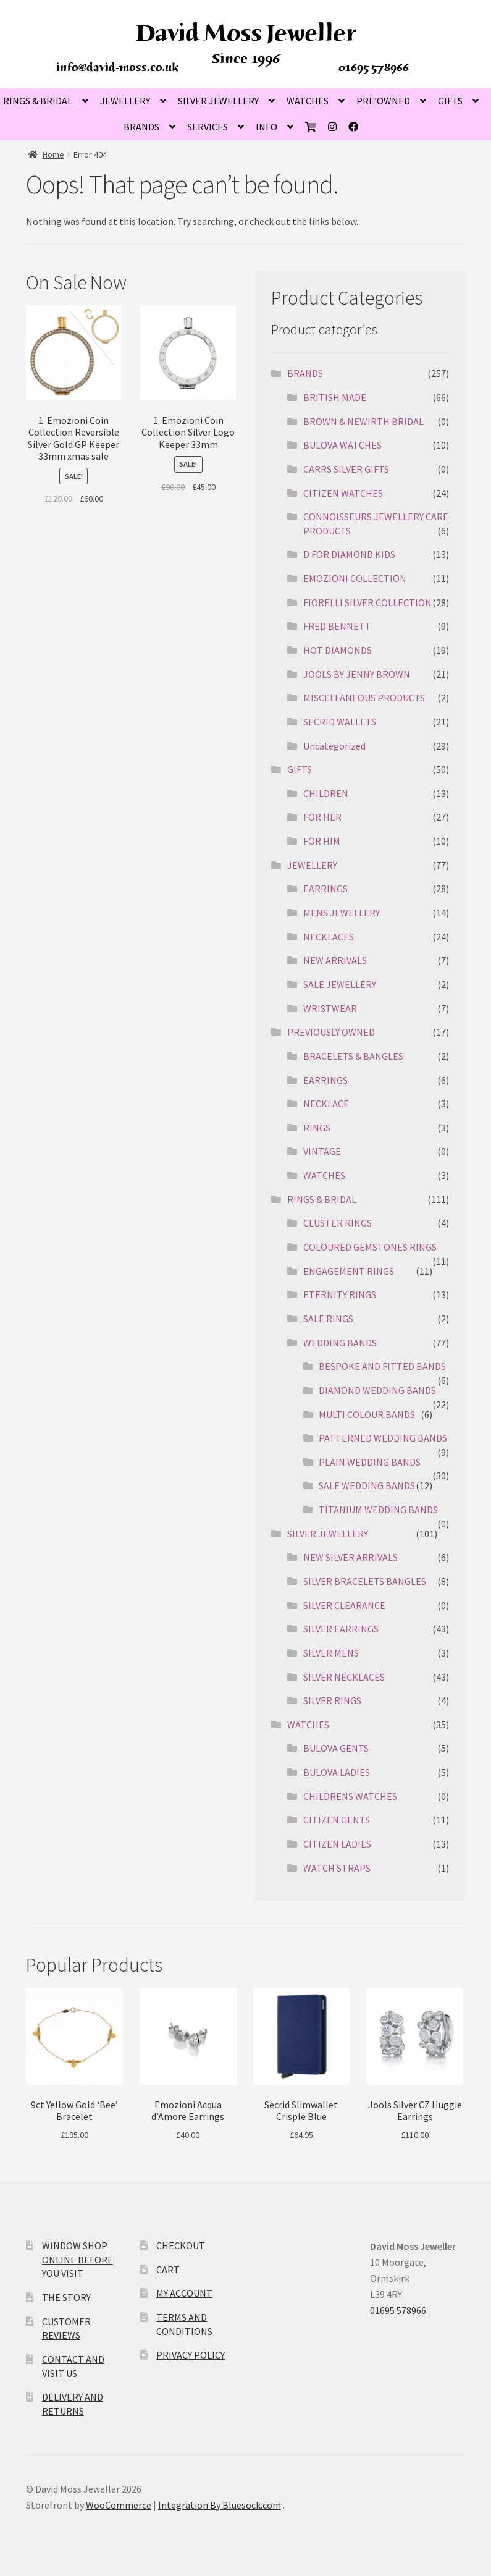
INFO (266, 126)
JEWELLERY (125, 101)
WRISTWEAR (330, 1008)
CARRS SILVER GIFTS (346, 469)
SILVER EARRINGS (341, 1629)
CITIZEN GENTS (336, 1820)
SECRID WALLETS (339, 722)
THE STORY (66, 2297)
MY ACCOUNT (184, 2293)
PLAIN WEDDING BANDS (370, 1462)
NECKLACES (328, 937)
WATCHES (308, 101)
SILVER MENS (331, 1653)
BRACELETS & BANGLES (353, 1056)
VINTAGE (322, 1151)
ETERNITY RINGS (339, 1294)
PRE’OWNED (383, 101)
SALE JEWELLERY (339, 984)
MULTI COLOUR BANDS (367, 1414)
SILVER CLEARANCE (344, 1605)
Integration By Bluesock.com (219, 2505)
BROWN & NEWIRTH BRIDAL (363, 421)
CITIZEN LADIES (337, 1844)
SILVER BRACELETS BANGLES (364, 1581)
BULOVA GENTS (336, 1748)
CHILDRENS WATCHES (350, 1796)
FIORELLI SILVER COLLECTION (367, 602)
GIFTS (450, 101)
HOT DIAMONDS (337, 650)
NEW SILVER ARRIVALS (350, 1557)
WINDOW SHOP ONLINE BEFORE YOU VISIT (77, 2259)
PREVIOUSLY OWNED (331, 1032)
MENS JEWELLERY (341, 912)
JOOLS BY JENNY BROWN (356, 674)
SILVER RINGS (332, 1700)
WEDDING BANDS (340, 1343)
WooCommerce (118, 2505)
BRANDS (141, 126)
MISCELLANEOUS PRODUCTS (364, 697)
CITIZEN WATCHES (343, 493)
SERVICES (207, 126)
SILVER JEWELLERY (218, 101)
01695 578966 (373, 67)
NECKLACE (326, 1103)
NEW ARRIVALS (335, 960)
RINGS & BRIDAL (321, 1199)
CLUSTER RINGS (337, 1223)
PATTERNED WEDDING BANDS (383, 1438)
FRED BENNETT (337, 626)
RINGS (316, 1127)
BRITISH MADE (334, 397)
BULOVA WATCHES (342, 445)
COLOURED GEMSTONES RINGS (370, 1247)
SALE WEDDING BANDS (367, 1485)
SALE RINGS (328, 1318)
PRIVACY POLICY (190, 2355)
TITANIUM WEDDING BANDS (378, 1509)
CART (168, 2269)
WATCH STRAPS (337, 1868)
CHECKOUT (180, 2245)
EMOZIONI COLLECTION (354, 578)
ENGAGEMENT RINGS (348, 1271)
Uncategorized (334, 746)
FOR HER (322, 817)
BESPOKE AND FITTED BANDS (382, 1366)
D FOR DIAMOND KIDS (349, 554)
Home (53, 154)
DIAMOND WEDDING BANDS (377, 1390)
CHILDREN (325, 793)
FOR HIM (321, 841)
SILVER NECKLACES (344, 1677)
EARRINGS (325, 888)
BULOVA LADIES (336, 1772)
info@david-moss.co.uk (117, 67)
